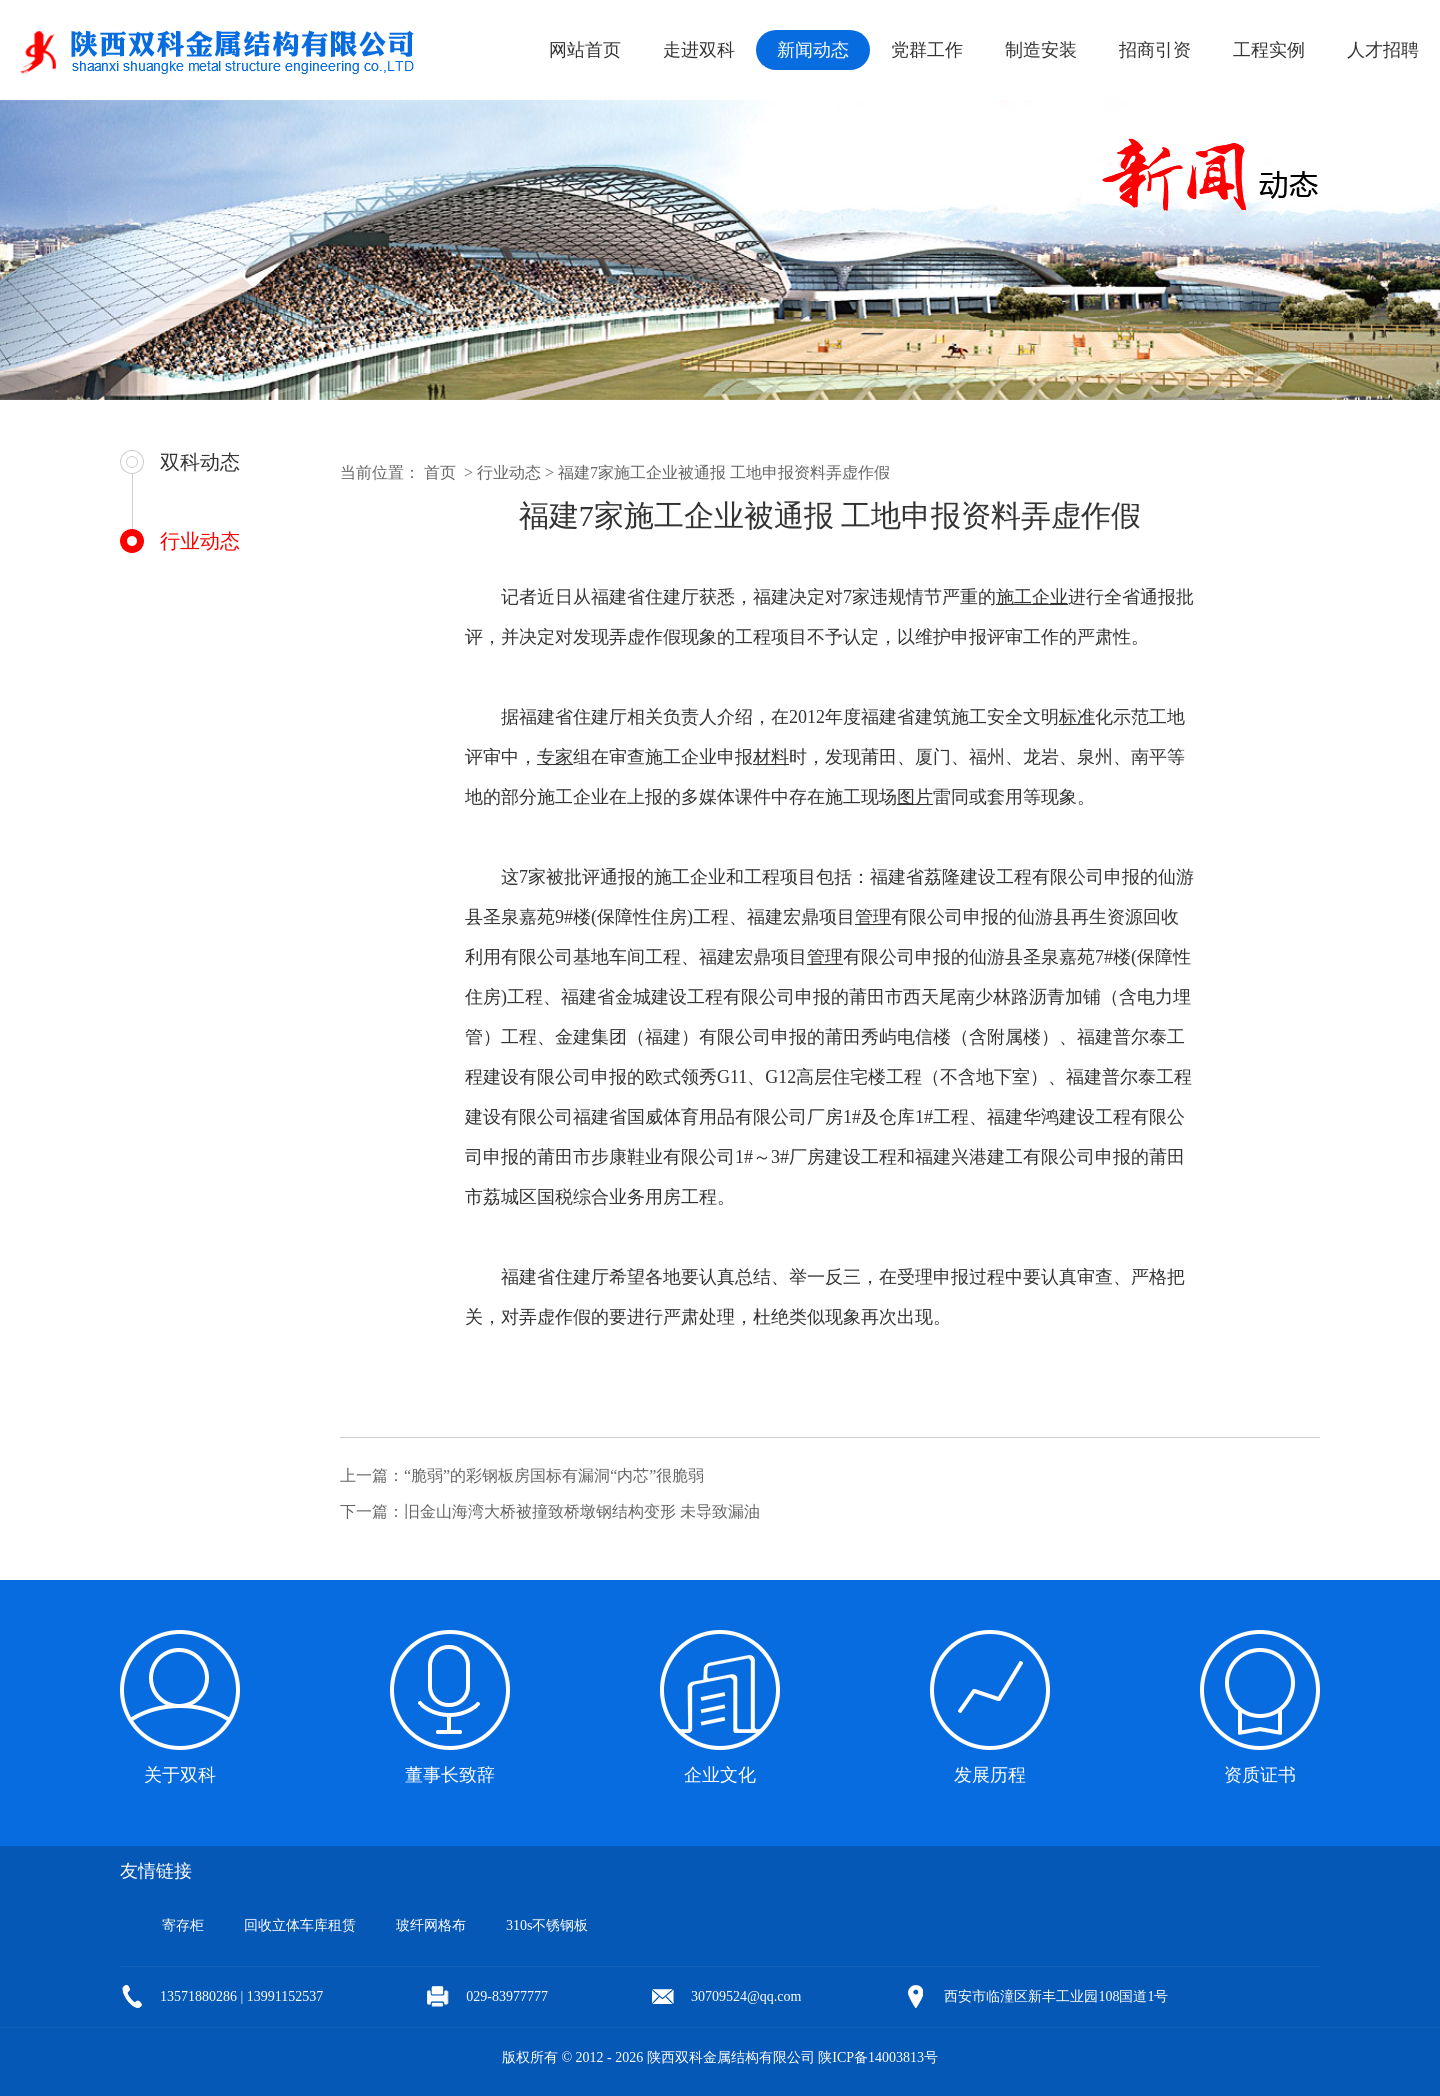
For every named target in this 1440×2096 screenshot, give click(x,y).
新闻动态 (813, 50)
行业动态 (200, 541)
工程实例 (1269, 50)
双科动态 (200, 462)
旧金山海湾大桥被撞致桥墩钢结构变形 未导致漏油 (582, 1511)
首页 (440, 472)
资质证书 (1260, 1775)
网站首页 (585, 50)
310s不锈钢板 (547, 1925)
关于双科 (180, 1775)
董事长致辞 (450, 1775)
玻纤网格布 (431, 1925)
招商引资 (1155, 50)
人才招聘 (1383, 50)
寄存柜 (183, 1925)
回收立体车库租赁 (300, 1925)
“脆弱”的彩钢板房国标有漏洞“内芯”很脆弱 (554, 1475)
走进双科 (699, 50)
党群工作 (927, 50)
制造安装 (1041, 50)
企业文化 (720, 1775)
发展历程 (990, 1775)
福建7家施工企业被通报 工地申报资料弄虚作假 (724, 472)
